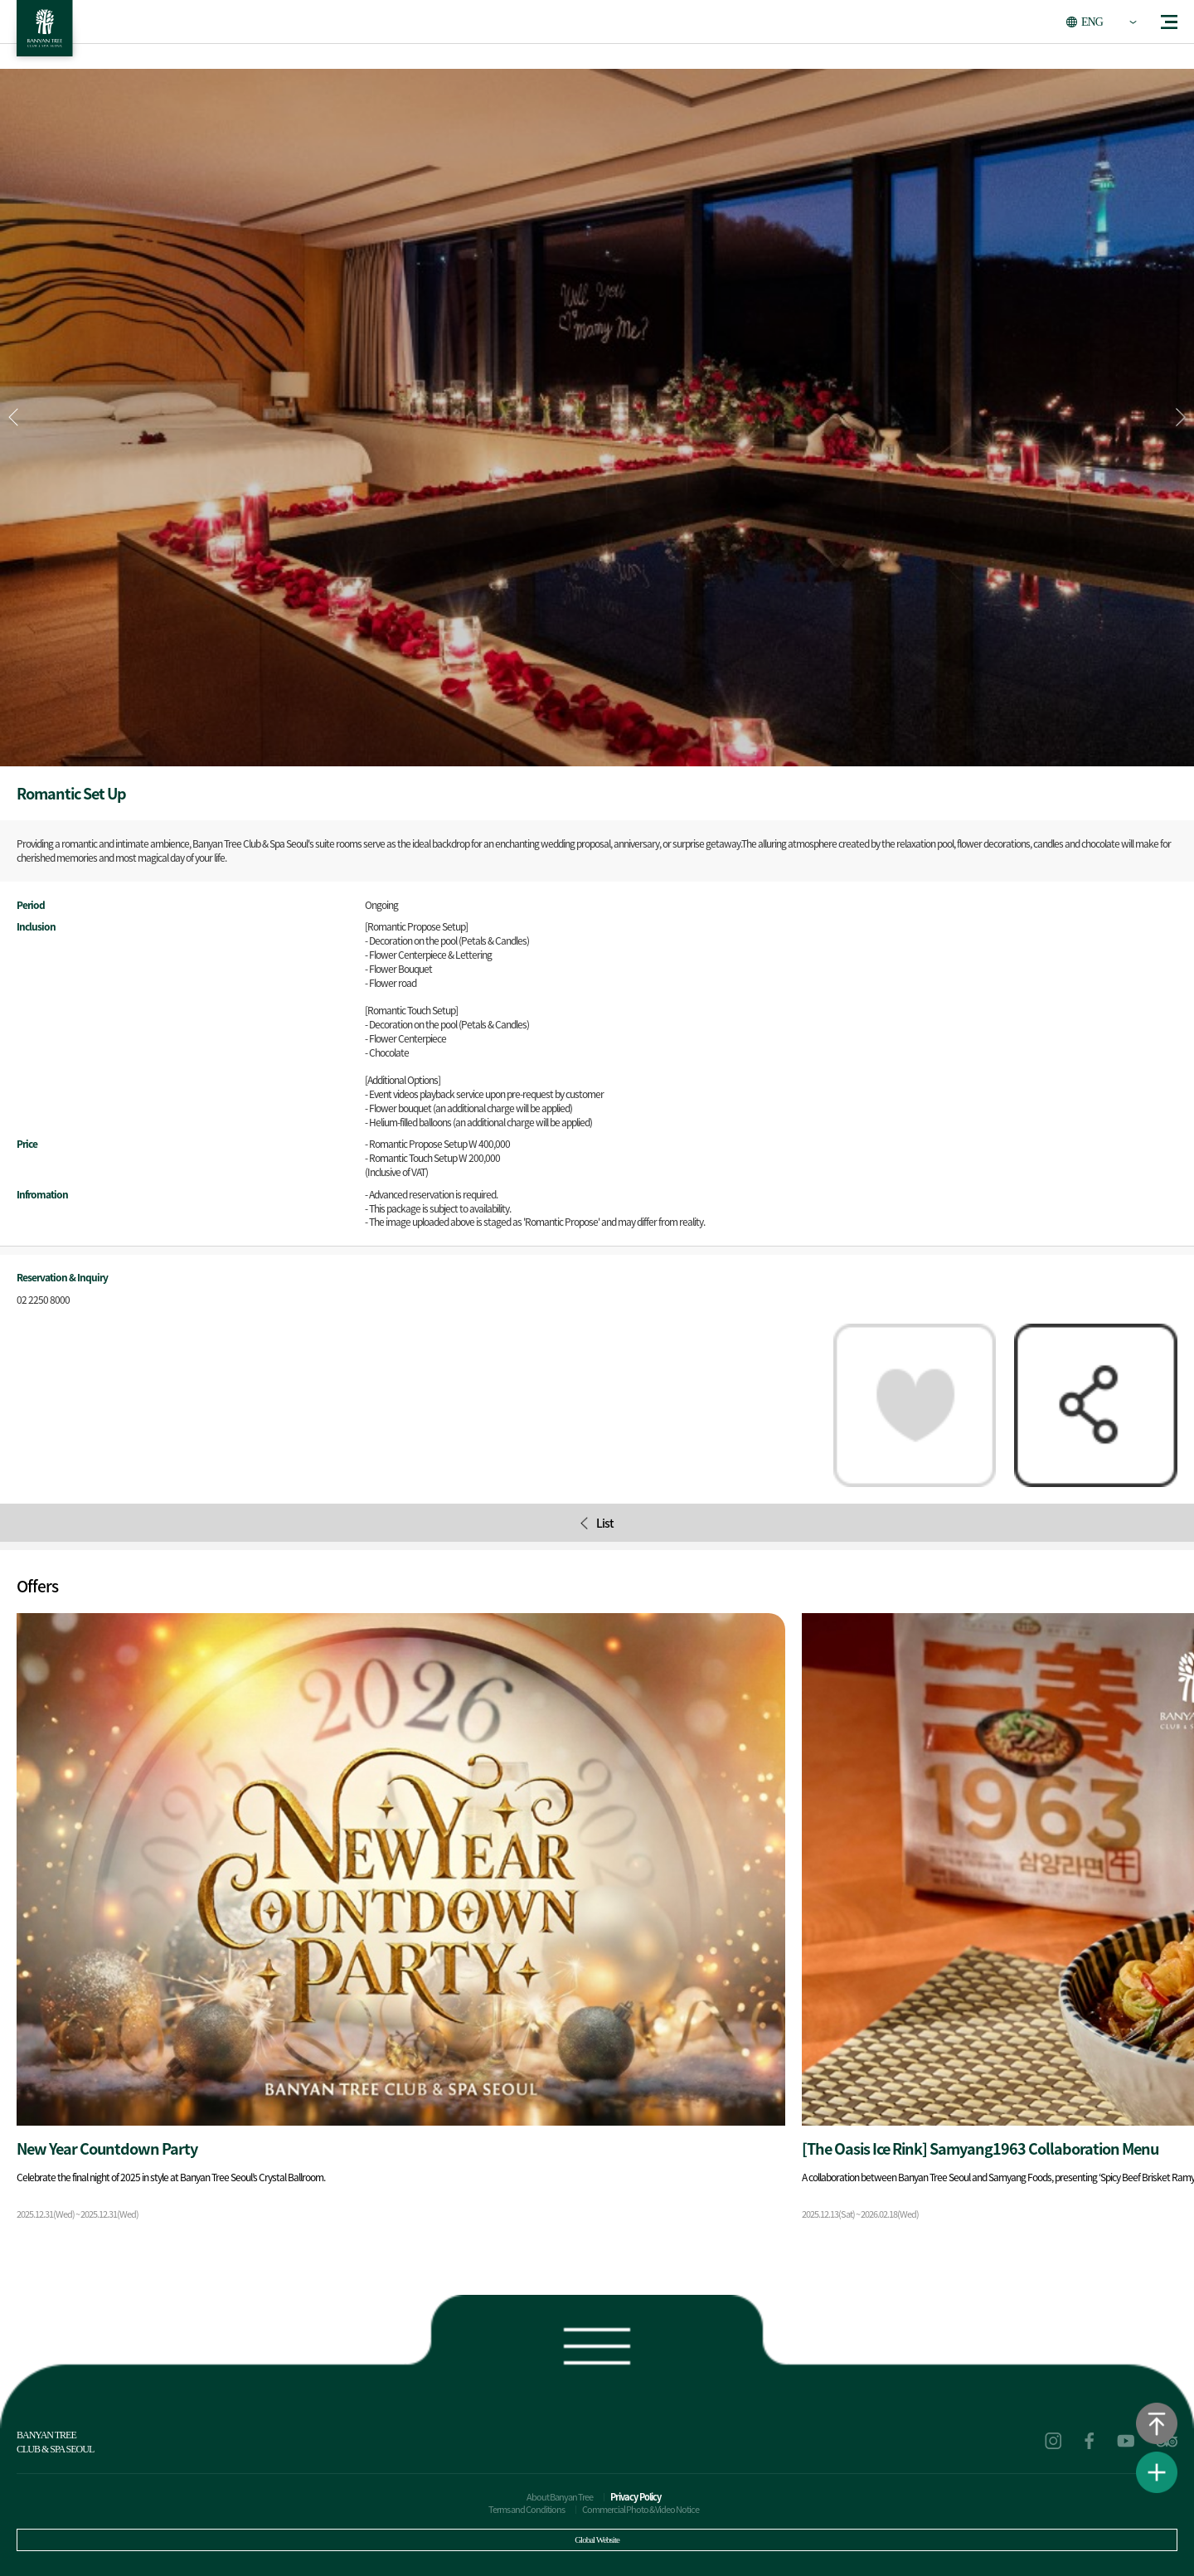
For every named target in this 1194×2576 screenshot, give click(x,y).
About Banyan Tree (560, 2497)
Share (1095, 1405)
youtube (1126, 2441)
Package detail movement (401, 1923)
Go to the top (1156, 2423)
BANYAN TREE (44, 33)
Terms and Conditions (526, 2509)
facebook (1089, 2441)
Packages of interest (915, 1405)
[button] (1181, 417)
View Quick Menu (1156, 2472)
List (597, 1522)
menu (1169, 22)
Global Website (597, 2539)
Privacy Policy (635, 2497)
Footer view (597, 2342)
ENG (1092, 22)
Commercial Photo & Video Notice (640, 2509)
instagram (1053, 2441)
